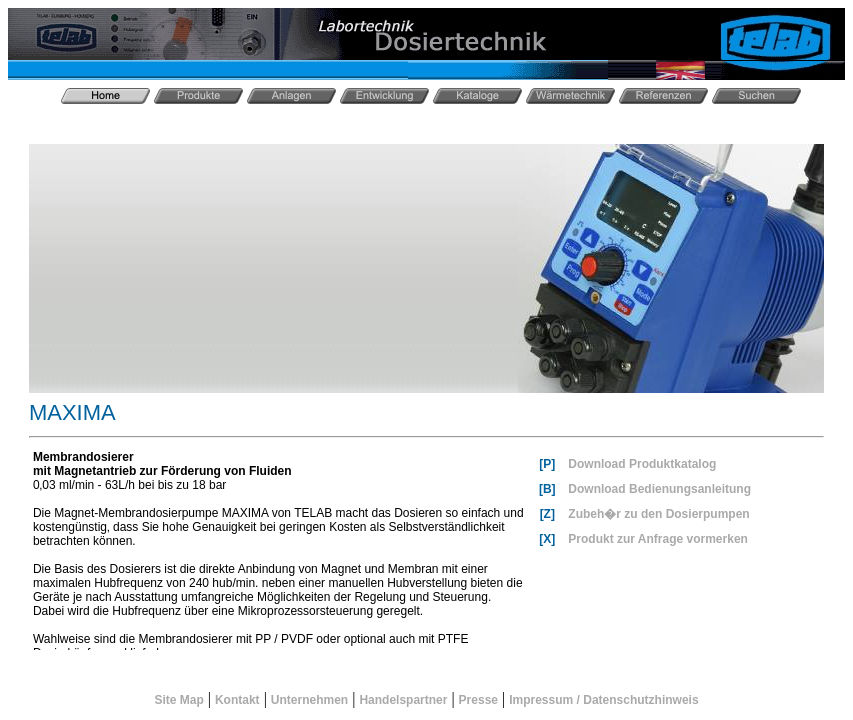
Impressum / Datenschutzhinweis (603, 700)
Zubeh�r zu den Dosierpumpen (658, 514)
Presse (478, 700)
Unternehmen (309, 700)
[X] (547, 539)
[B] (547, 489)
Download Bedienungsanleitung (659, 489)
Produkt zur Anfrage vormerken (658, 539)
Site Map (178, 700)
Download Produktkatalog (642, 464)
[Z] (547, 514)
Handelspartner (403, 700)
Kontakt (237, 700)
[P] (547, 464)
